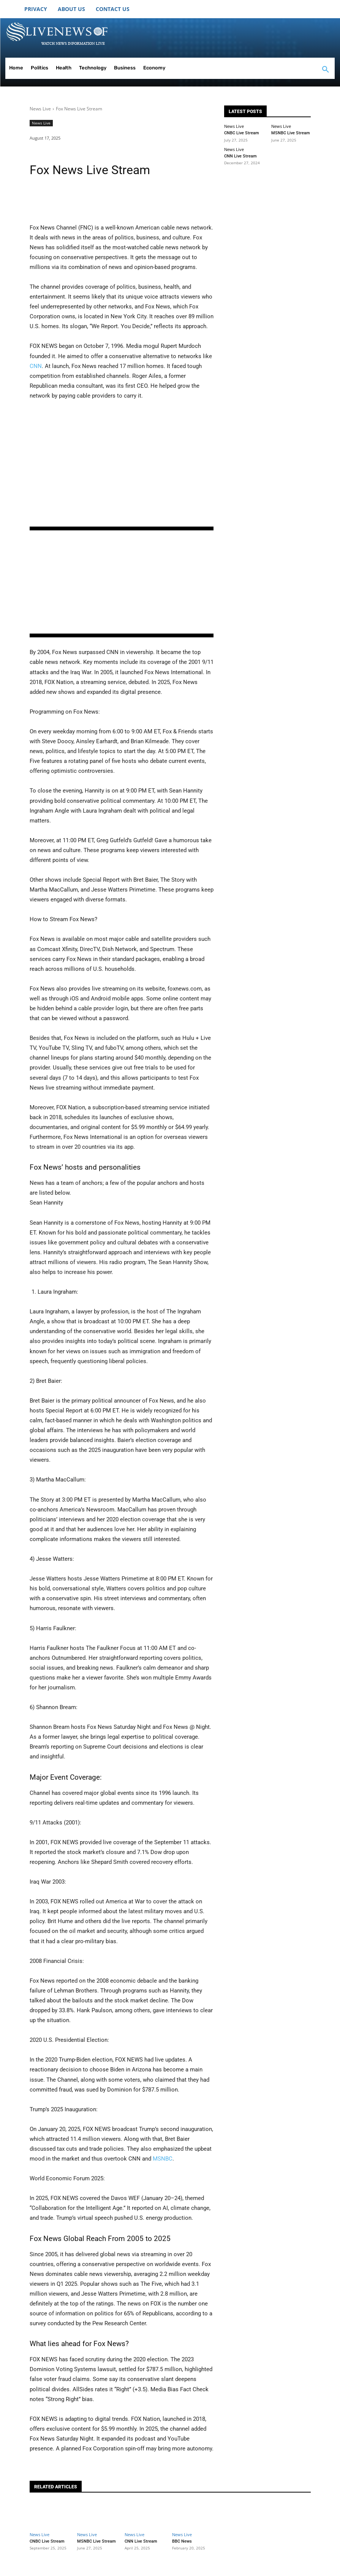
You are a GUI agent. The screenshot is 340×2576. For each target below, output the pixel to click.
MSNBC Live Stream (290, 133)
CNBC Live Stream (241, 133)
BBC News (182, 2541)
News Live (40, 108)
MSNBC (162, 2158)
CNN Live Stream (240, 155)
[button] (325, 70)
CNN (36, 366)
